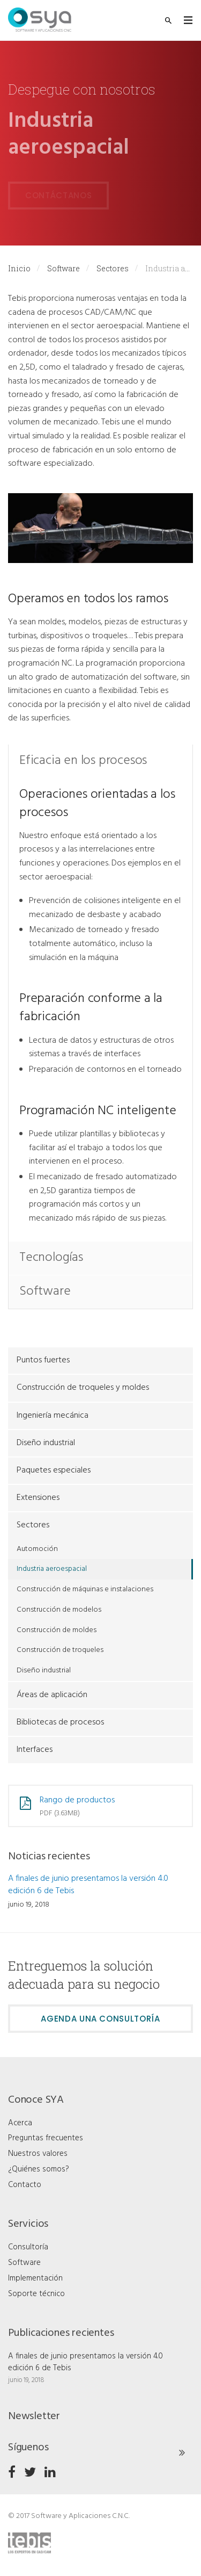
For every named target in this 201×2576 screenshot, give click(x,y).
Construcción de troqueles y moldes (83, 1388)
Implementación (35, 2278)
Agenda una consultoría (100, 2018)
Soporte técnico (36, 2294)
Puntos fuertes (43, 1360)
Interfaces (35, 1750)
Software (63, 268)
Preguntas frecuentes (45, 2138)
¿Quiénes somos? (38, 2169)
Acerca (20, 2123)
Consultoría (28, 2247)
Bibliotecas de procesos (60, 1722)
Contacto (24, 2184)
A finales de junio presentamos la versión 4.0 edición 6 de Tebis (88, 1885)
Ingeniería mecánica (52, 1416)
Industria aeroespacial (52, 1569)
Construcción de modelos (59, 1610)
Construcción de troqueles (60, 1650)
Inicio (19, 268)
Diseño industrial (46, 1443)
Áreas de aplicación (52, 1695)
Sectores (112, 268)
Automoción (37, 1549)
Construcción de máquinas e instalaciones (85, 1589)
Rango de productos (77, 1800)
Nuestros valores (38, 2153)
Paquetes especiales (54, 1470)
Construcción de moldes (56, 1630)
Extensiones (38, 1498)
